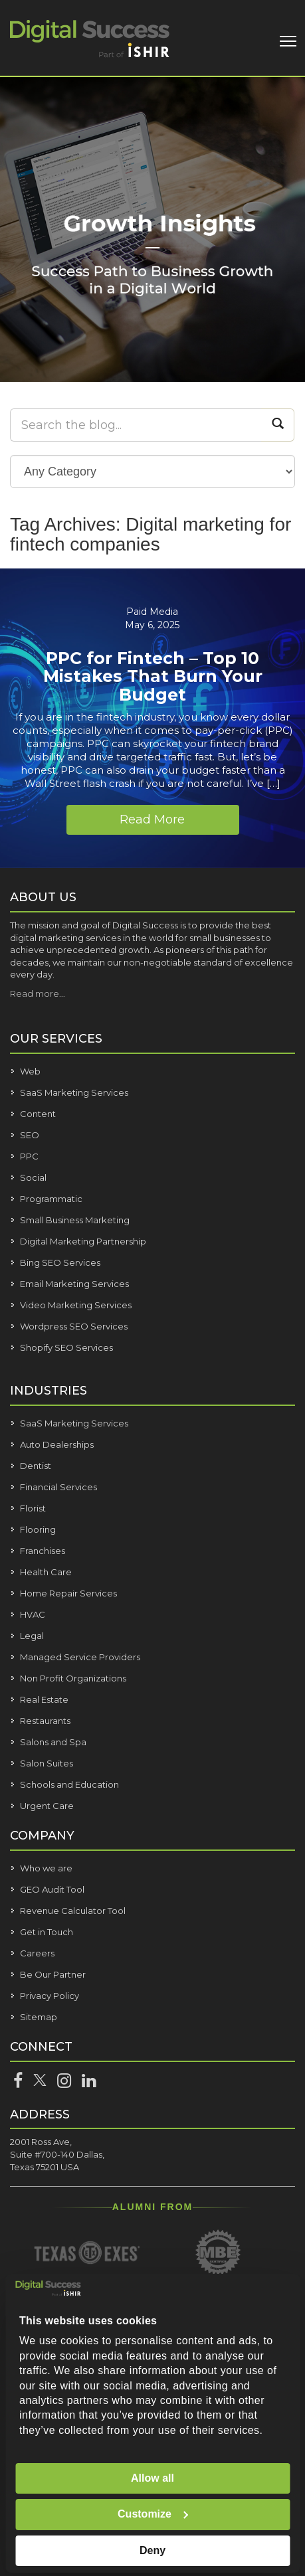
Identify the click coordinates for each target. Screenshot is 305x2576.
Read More (152, 819)
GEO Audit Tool (52, 1889)
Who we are (46, 1868)
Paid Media (152, 612)
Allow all (152, 2478)
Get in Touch (46, 1932)
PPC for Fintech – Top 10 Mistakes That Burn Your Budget (152, 676)
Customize (153, 2514)
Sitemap (38, 2017)
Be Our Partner (53, 1974)
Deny (152, 2550)
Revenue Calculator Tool (73, 1910)
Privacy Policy (49, 1995)
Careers (37, 1953)
